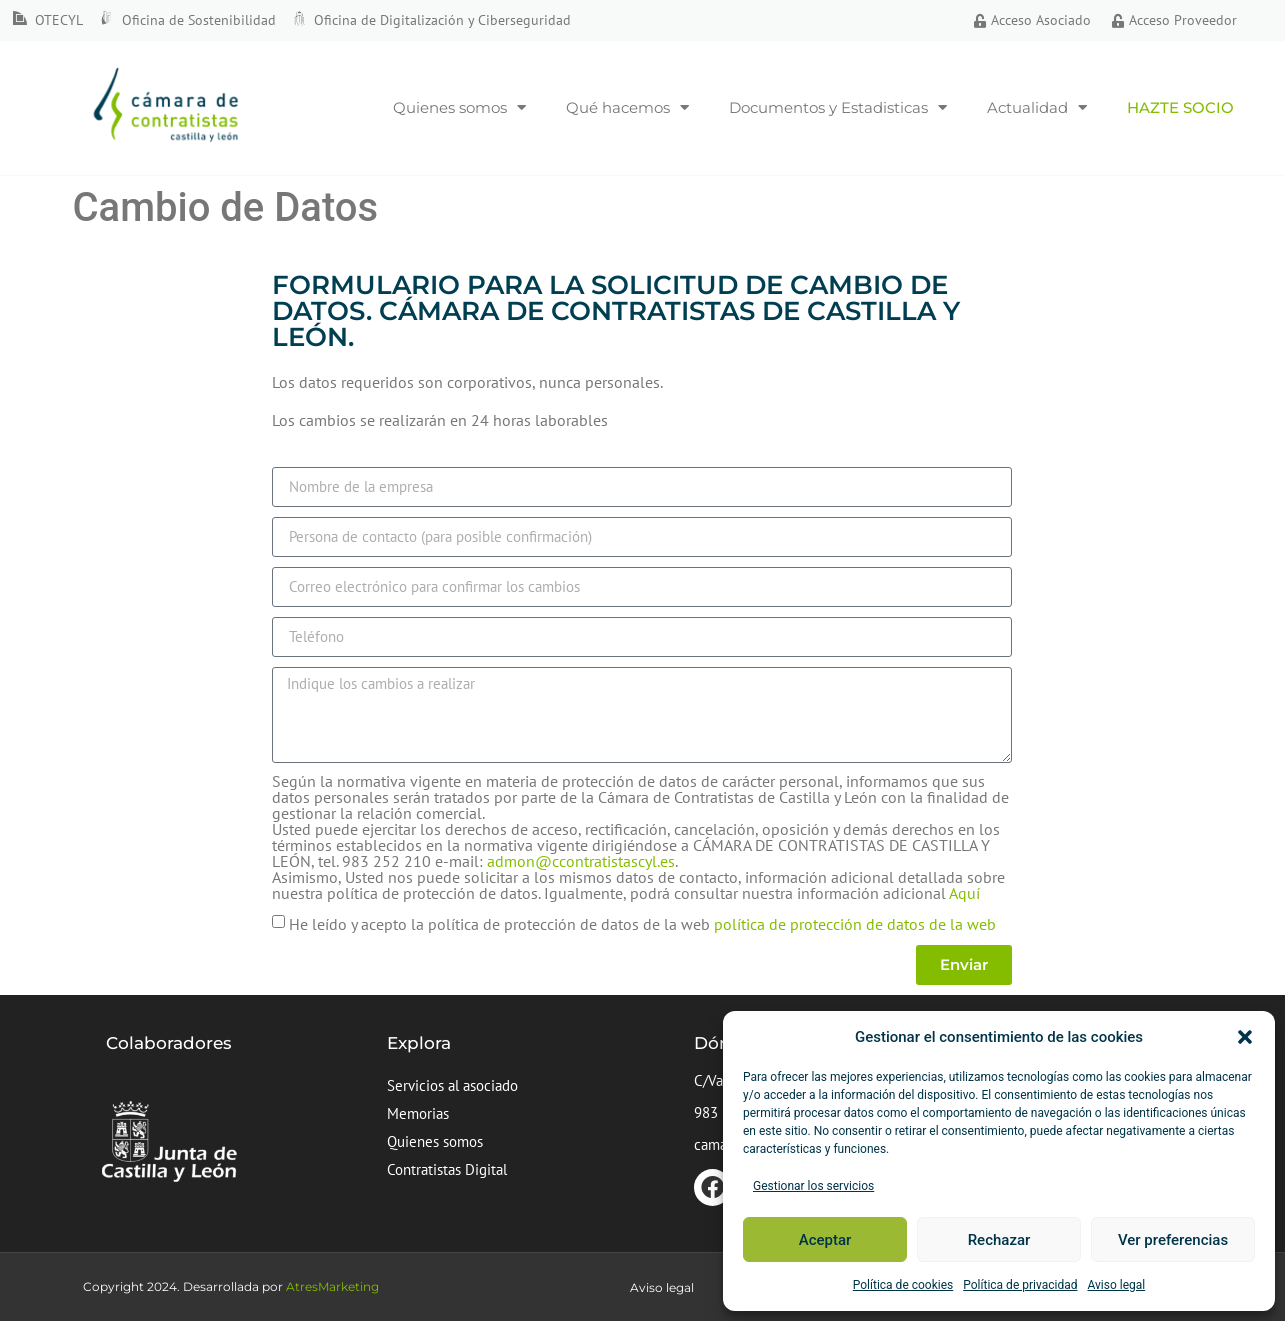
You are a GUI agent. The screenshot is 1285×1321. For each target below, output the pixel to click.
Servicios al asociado (452, 1085)
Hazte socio (1180, 107)
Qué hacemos (627, 107)
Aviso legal (1116, 1285)
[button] (1245, 1037)
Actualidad (1037, 107)
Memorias (418, 1113)
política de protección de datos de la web (855, 923)
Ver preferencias (1173, 1240)
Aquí (964, 893)
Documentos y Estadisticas (838, 107)
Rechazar (999, 1240)
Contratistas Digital (447, 1169)
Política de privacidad (1020, 1285)
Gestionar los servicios (813, 1186)
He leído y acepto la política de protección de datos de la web (642, 923)
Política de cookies (903, 1285)
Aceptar (825, 1240)
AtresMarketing (332, 1286)
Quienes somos (459, 107)
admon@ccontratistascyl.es (581, 861)
